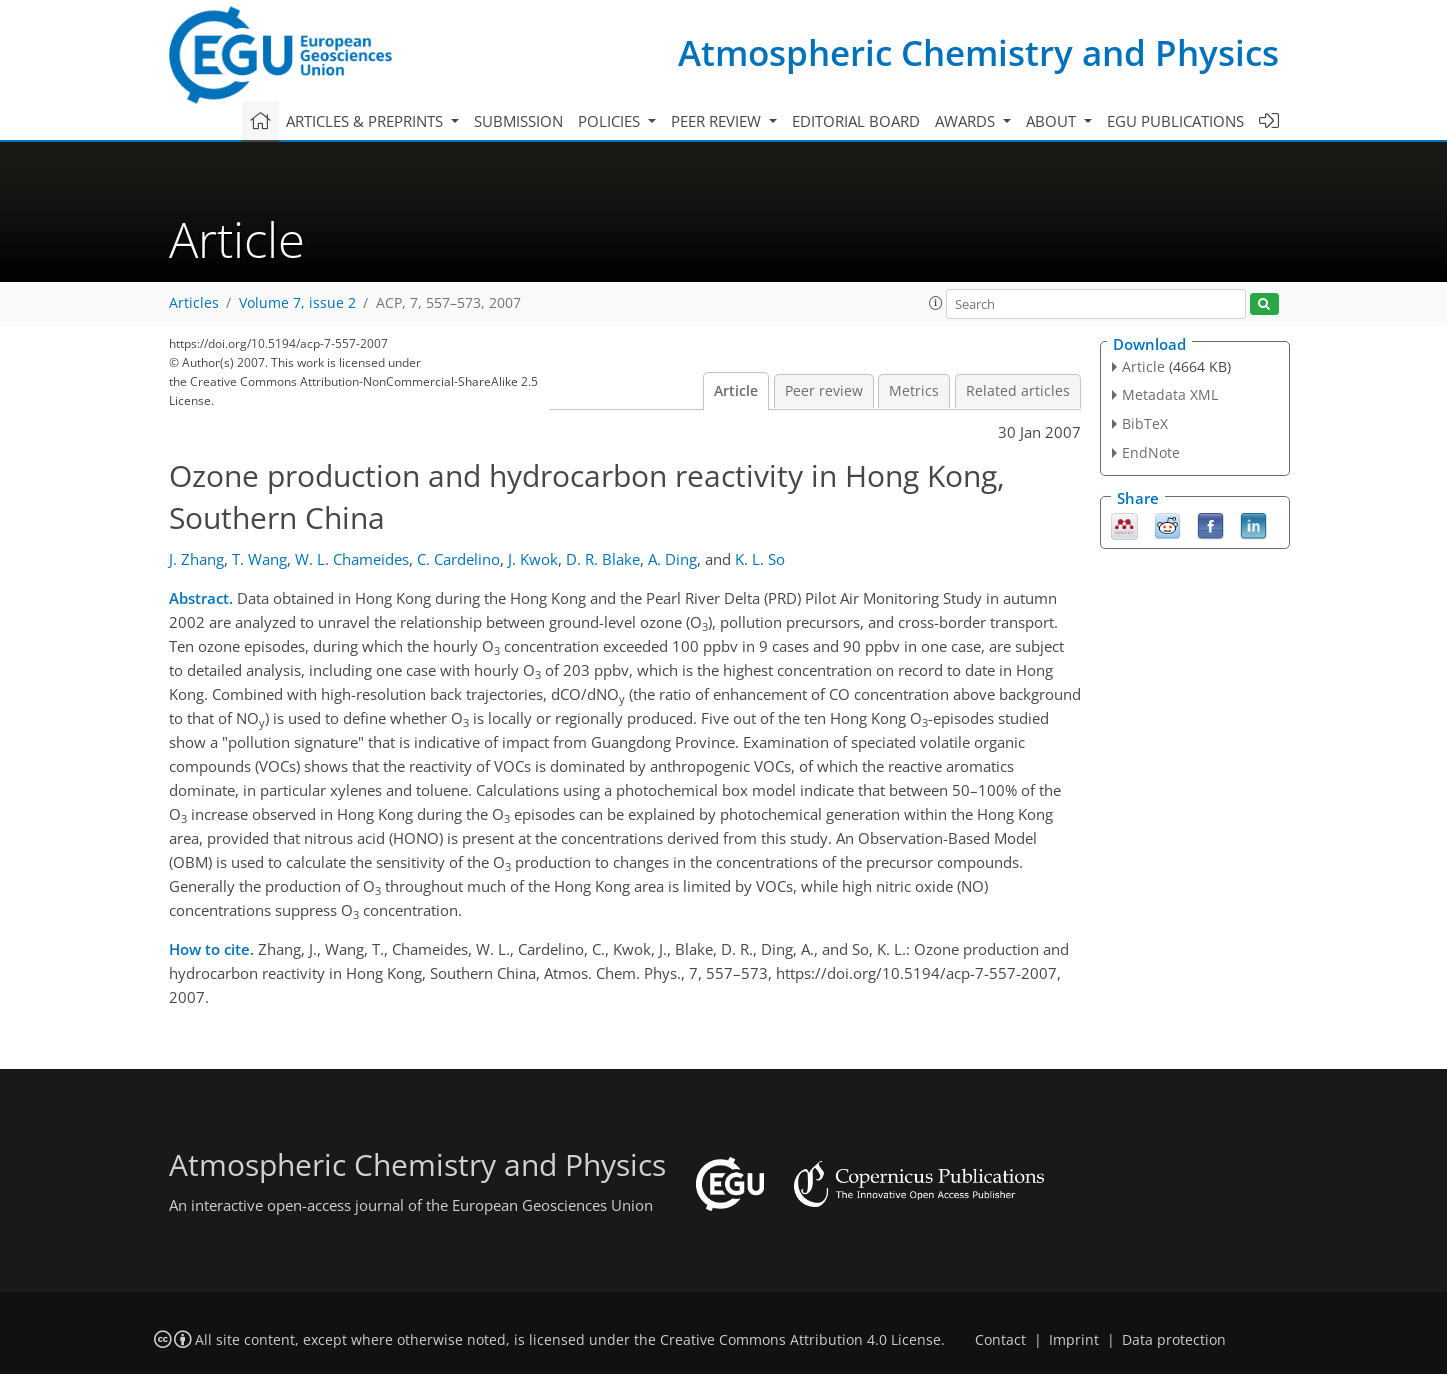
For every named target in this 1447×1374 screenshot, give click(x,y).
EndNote (1151, 452)
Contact (1000, 1340)
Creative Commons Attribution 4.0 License (800, 1340)
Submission (518, 121)
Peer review (824, 391)
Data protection (1174, 1340)
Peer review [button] (718, 121)
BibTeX (1145, 423)
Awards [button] (967, 121)
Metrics (914, 391)
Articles (194, 303)
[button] (936, 303)
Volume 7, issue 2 (297, 303)
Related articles (1018, 391)
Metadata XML (1170, 394)
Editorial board (856, 121)
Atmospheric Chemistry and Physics (978, 52)
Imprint (1074, 1340)
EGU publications (1175, 121)
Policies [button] (611, 121)
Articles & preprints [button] (366, 121)
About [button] (1053, 121)
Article (736, 391)
